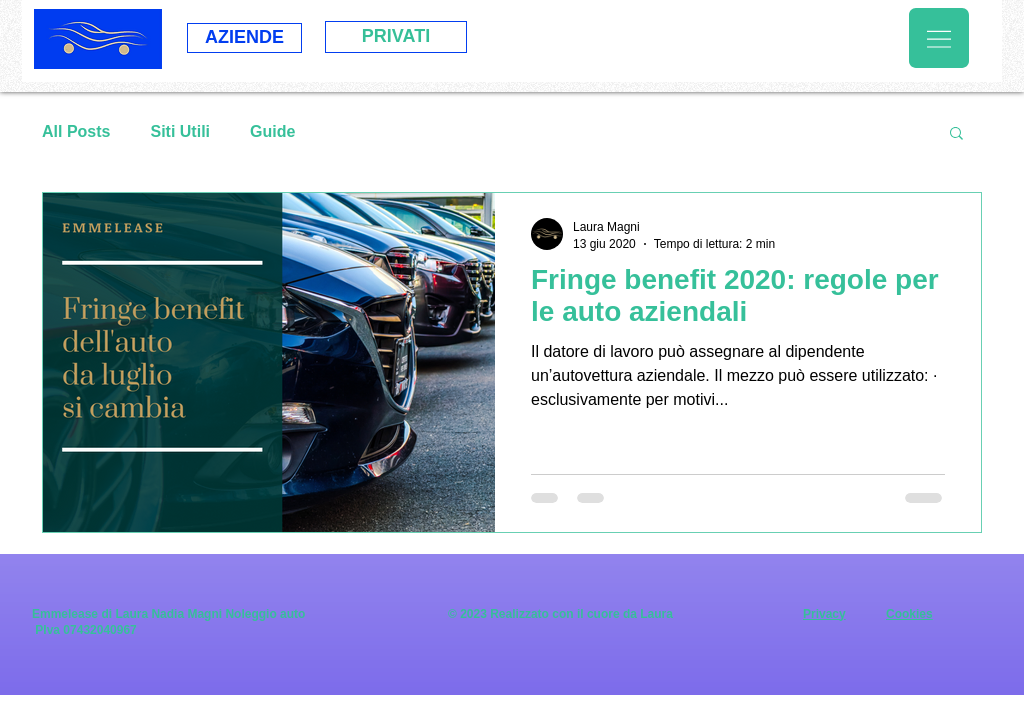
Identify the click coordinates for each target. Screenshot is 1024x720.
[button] (939, 38)
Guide (272, 131)
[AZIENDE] (244, 38)
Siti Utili (180, 131)
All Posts (76, 131)
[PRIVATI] (396, 37)
